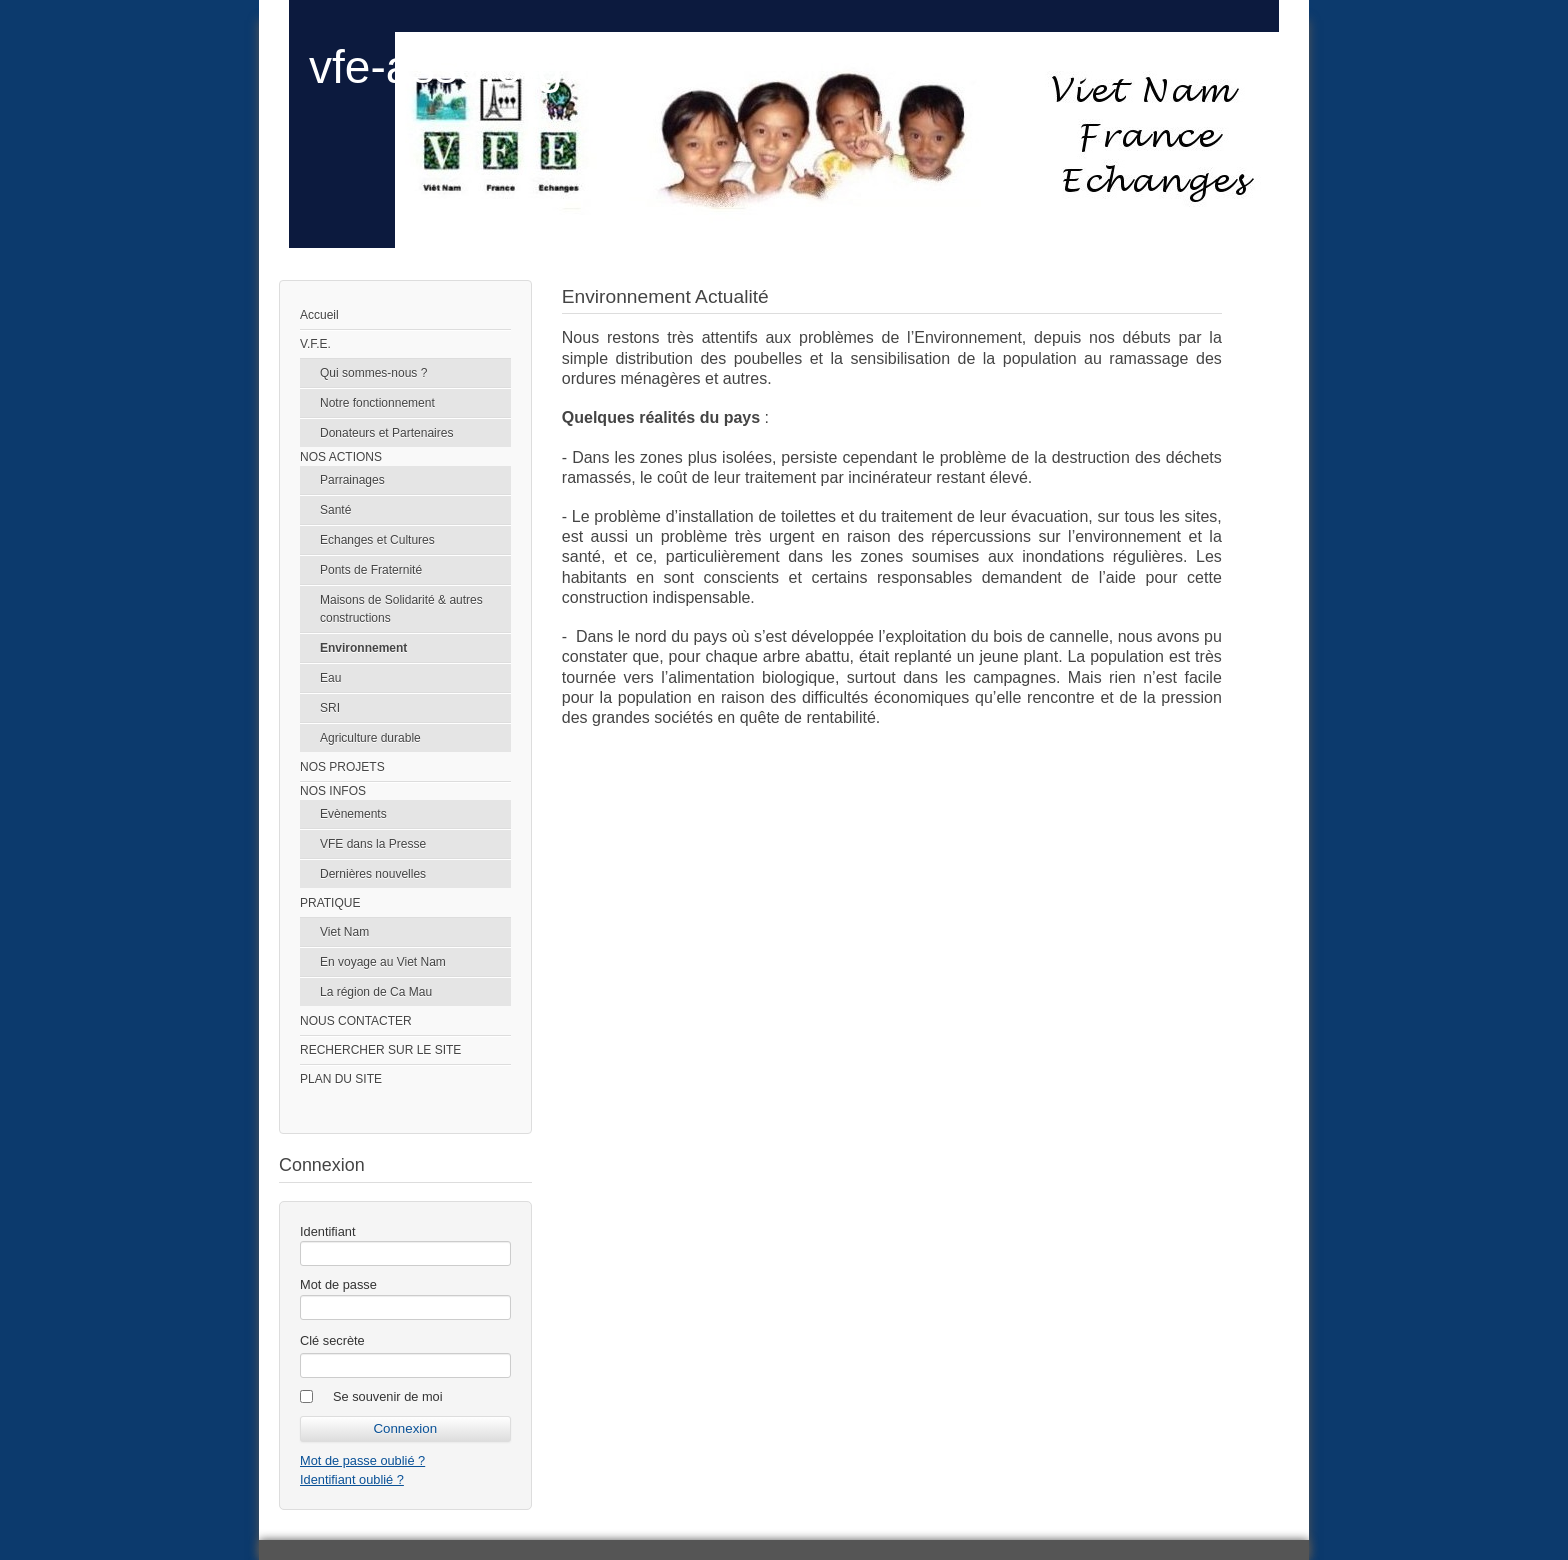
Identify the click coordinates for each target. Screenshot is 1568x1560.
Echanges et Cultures (377, 540)
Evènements (353, 814)
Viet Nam (344, 932)
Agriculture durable (370, 738)
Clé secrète (332, 1340)
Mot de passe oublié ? (362, 1460)
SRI (330, 708)
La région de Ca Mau (376, 992)
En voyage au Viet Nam (383, 962)
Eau (330, 678)
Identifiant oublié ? (352, 1479)
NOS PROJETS (342, 767)
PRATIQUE (330, 903)
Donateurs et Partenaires (386, 433)
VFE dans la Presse (373, 844)
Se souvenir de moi (388, 1396)
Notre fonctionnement (377, 403)
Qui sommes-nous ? (373, 373)
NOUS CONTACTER (356, 1021)
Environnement (363, 648)
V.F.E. (315, 344)
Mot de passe (338, 1284)
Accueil (319, 315)
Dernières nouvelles (373, 874)
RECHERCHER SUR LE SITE (380, 1050)
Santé (335, 510)
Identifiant (328, 1231)
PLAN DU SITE (341, 1079)
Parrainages (352, 480)
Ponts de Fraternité (371, 570)
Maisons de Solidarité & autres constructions (401, 609)
